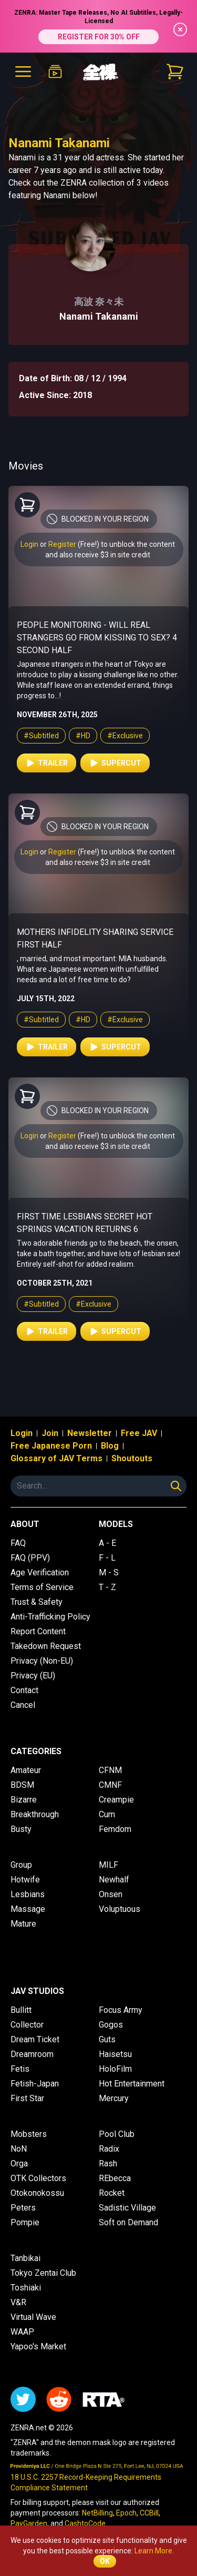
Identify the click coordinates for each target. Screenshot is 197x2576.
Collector (27, 2025)
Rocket (112, 2193)
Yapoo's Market (38, 2346)
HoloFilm (115, 2069)
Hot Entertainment (131, 2084)
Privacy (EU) (33, 1676)
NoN (19, 2149)
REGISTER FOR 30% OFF (99, 37)
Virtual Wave (33, 2317)
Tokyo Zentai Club (43, 2273)
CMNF (110, 1785)
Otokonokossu (37, 2193)
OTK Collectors (38, 2178)
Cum (107, 1814)
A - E (107, 1543)
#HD (83, 735)
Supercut (115, 763)
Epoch (126, 2513)
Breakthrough (35, 1814)
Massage (28, 1909)
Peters (23, 2208)
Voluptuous (119, 1909)
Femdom (115, 1829)
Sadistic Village (127, 2208)
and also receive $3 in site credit (97, 555)
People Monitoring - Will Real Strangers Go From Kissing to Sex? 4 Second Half (97, 637)
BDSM (22, 1785)
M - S (109, 1572)
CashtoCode (85, 2523)
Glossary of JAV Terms (56, 1458)
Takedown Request (46, 1646)
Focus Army (120, 2010)
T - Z (107, 1587)
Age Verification (40, 1572)
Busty (21, 1829)
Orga (19, 2163)
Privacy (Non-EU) (42, 1661)
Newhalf (114, 1880)
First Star (27, 2098)
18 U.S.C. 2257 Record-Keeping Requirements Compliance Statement (86, 2482)
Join (50, 1433)
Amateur (26, 1770)
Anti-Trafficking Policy (50, 1617)
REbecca (115, 2178)
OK (105, 2561)
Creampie (116, 1800)
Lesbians (28, 1894)
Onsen (110, 1894)
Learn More (153, 2551)
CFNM (110, 1770)
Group (21, 1865)
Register (62, 544)
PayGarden (29, 2523)
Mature (23, 1924)
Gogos (111, 2025)
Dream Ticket (35, 2039)
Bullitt (21, 2010)
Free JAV (139, 1433)
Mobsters (29, 2134)
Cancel (23, 1705)
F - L (107, 1558)
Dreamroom (32, 2054)
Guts (107, 2039)
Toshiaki (26, 2288)
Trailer (46, 763)
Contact (24, 1690)
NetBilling (97, 2513)
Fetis (20, 2069)
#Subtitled (41, 735)
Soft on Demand (128, 2222)
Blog (110, 1446)
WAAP (22, 2332)
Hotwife (25, 1880)
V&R (18, 2302)
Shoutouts (131, 1458)
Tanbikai (25, 2258)
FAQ (18, 1543)
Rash (108, 2163)
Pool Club (116, 2134)
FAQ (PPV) (30, 1558)
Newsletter (89, 1433)
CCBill (149, 2513)
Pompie (25, 2222)
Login (29, 544)
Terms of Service (42, 1587)
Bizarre (24, 1800)
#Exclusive (125, 735)
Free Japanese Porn (51, 1446)
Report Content (38, 1631)
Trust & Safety (37, 1602)
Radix (109, 2149)
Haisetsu (115, 2054)
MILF (108, 1865)
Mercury (114, 2098)
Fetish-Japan (35, 2084)
